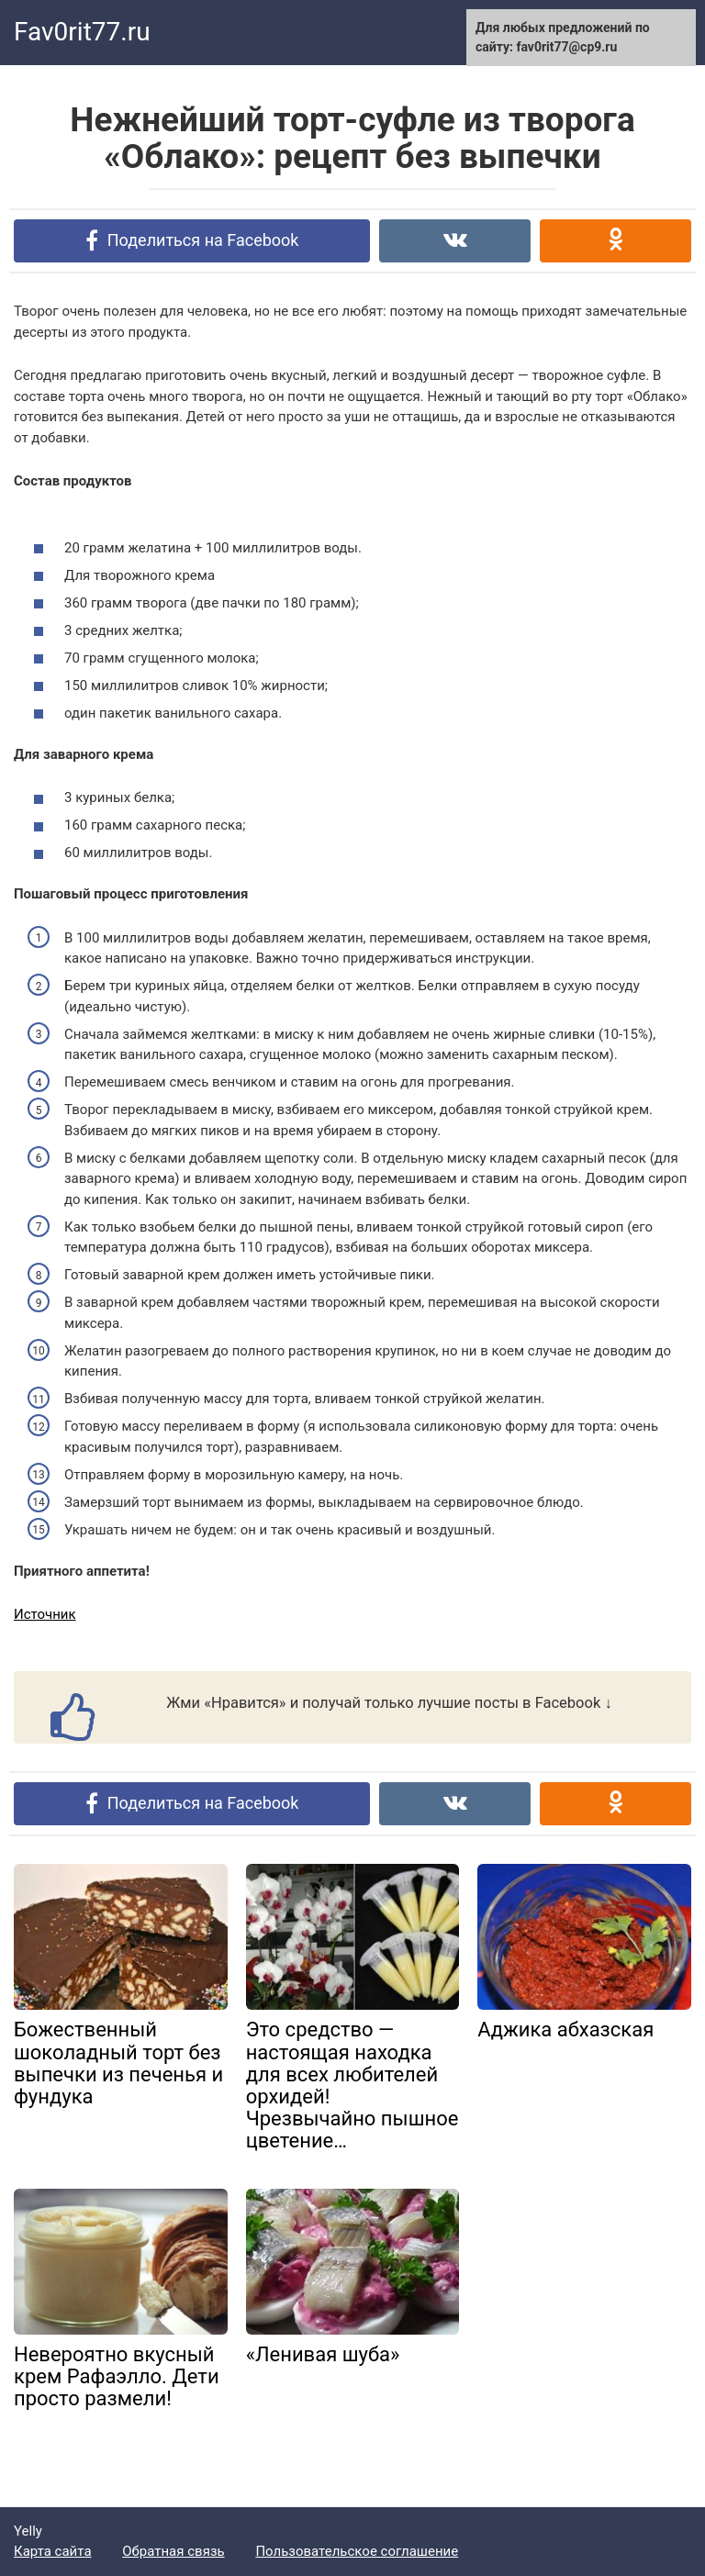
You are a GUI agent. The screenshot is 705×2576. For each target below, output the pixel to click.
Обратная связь (173, 2551)
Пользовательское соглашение (356, 2551)
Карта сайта (53, 2551)
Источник (45, 1614)
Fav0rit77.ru (82, 32)
